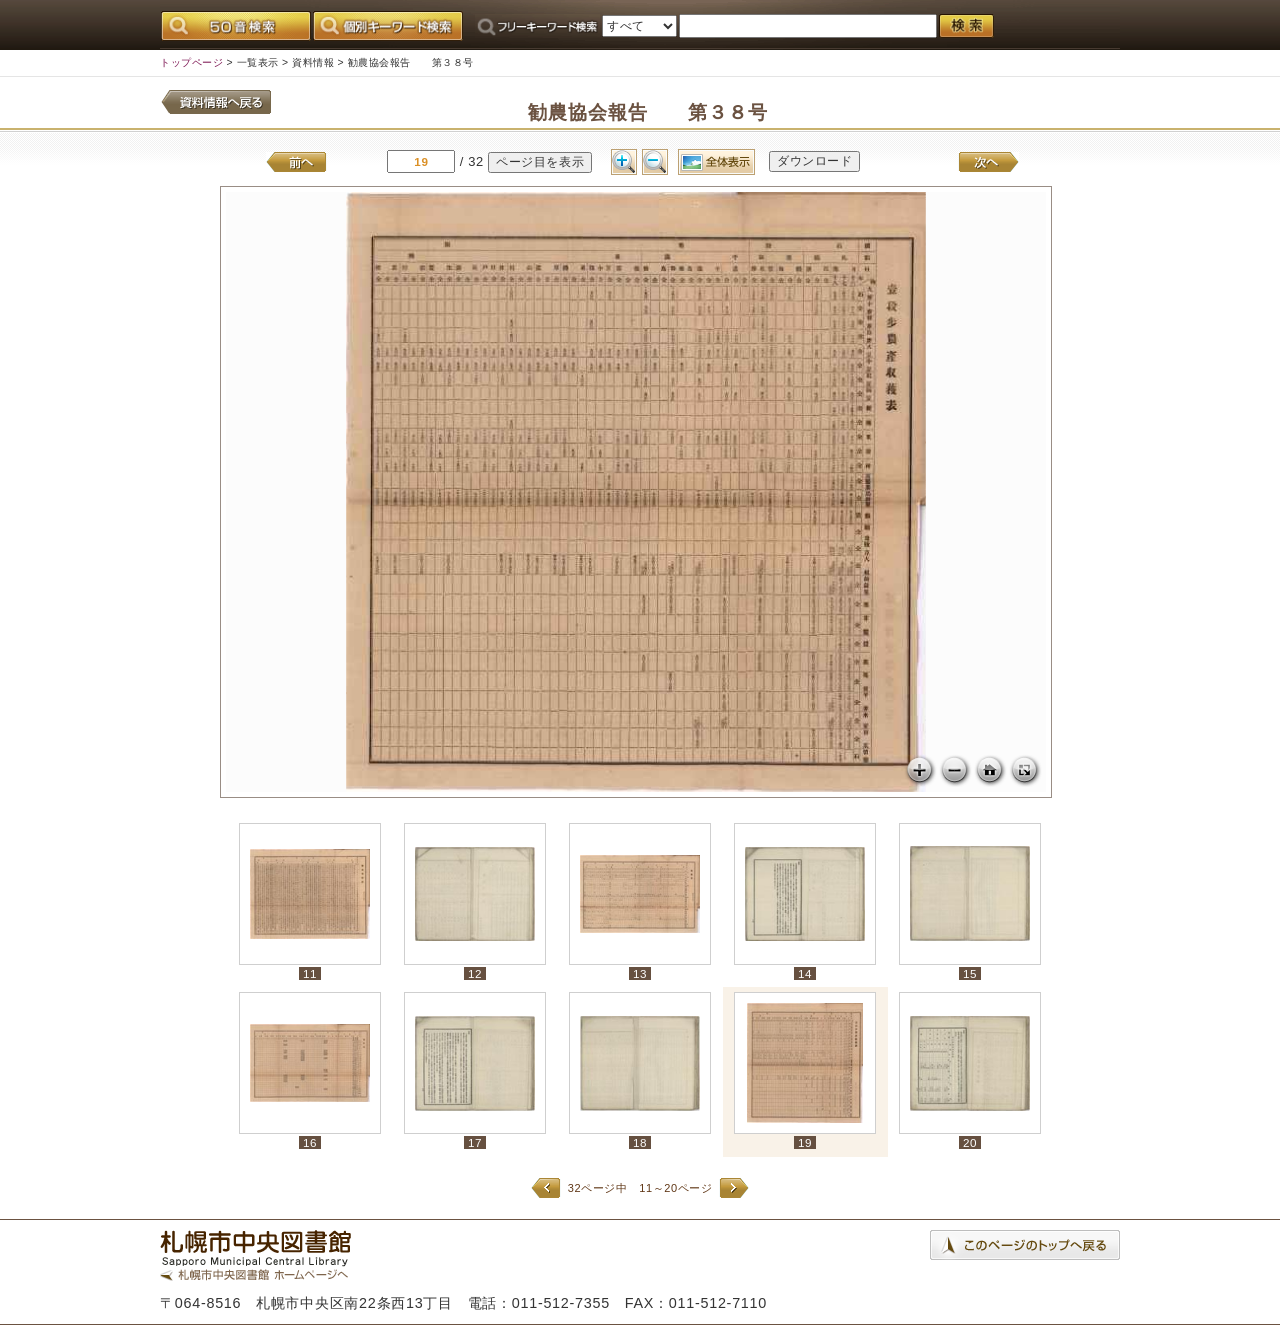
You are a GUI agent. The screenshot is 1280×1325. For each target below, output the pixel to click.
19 (805, 1142)
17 (475, 1142)
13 (640, 973)
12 (475, 973)
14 (805, 973)
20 (970, 1142)
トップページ (191, 62)
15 (970, 973)
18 (640, 1142)
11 (310, 973)
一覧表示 (258, 62)
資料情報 (313, 62)
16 (310, 1142)
